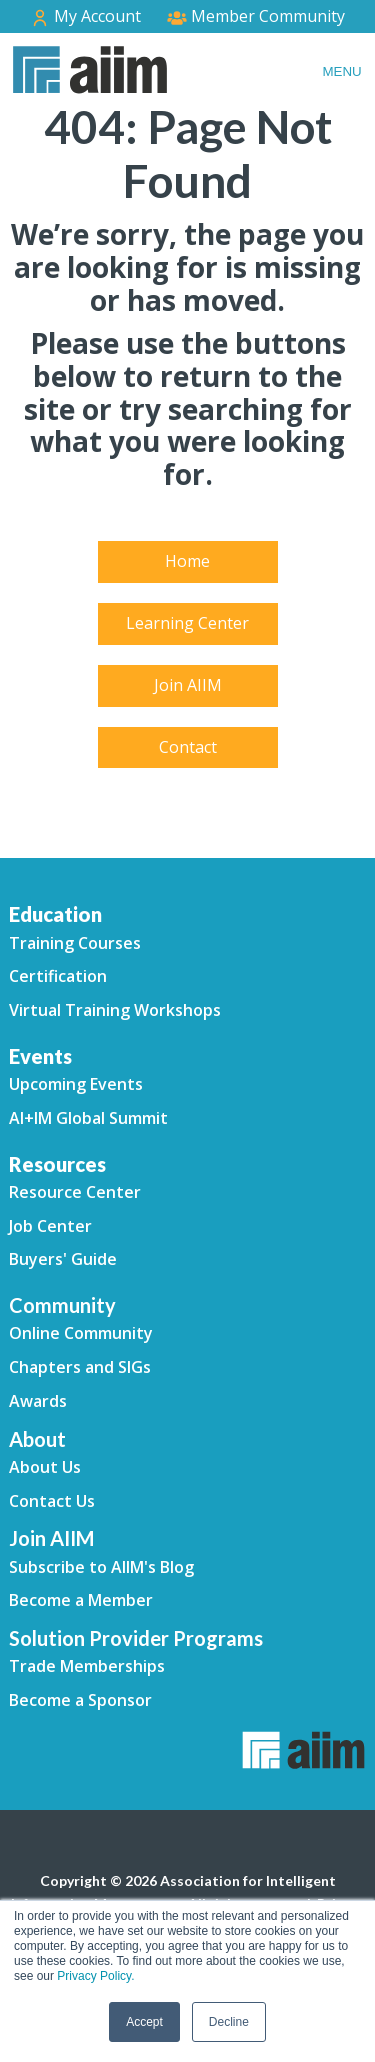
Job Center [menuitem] (50, 1226)
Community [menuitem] (62, 1305)
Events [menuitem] (40, 1056)
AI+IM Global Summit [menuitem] (88, 1118)
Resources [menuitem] (57, 1164)
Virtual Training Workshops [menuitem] (115, 1010)
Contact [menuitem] (188, 747)
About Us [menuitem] (45, 1467)
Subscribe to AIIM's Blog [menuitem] (101, 1567)
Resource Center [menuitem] (75, 1192)
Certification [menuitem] (58, 976)
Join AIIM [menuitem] (188, 685)
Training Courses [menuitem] (75, 943)
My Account (85, 16)
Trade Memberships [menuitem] (87, 1666)
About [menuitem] (37, 1439)
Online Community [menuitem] (81, 1333)
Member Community (256, 16)
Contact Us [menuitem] (52, 1501)
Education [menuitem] (55, 914)
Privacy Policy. (95, 1976)
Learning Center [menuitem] (187, 623)
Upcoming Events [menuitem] (76, 1084)
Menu (341, 71)
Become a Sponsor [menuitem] (80, 1700)
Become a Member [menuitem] (81, 1600)
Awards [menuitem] (38, 1401)
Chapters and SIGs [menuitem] (80, 1367)
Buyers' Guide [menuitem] (63, 1259)
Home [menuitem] (187, 561)
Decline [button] (229, 2022)
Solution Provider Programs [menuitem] (136, 1638)
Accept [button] (144, 2022)
